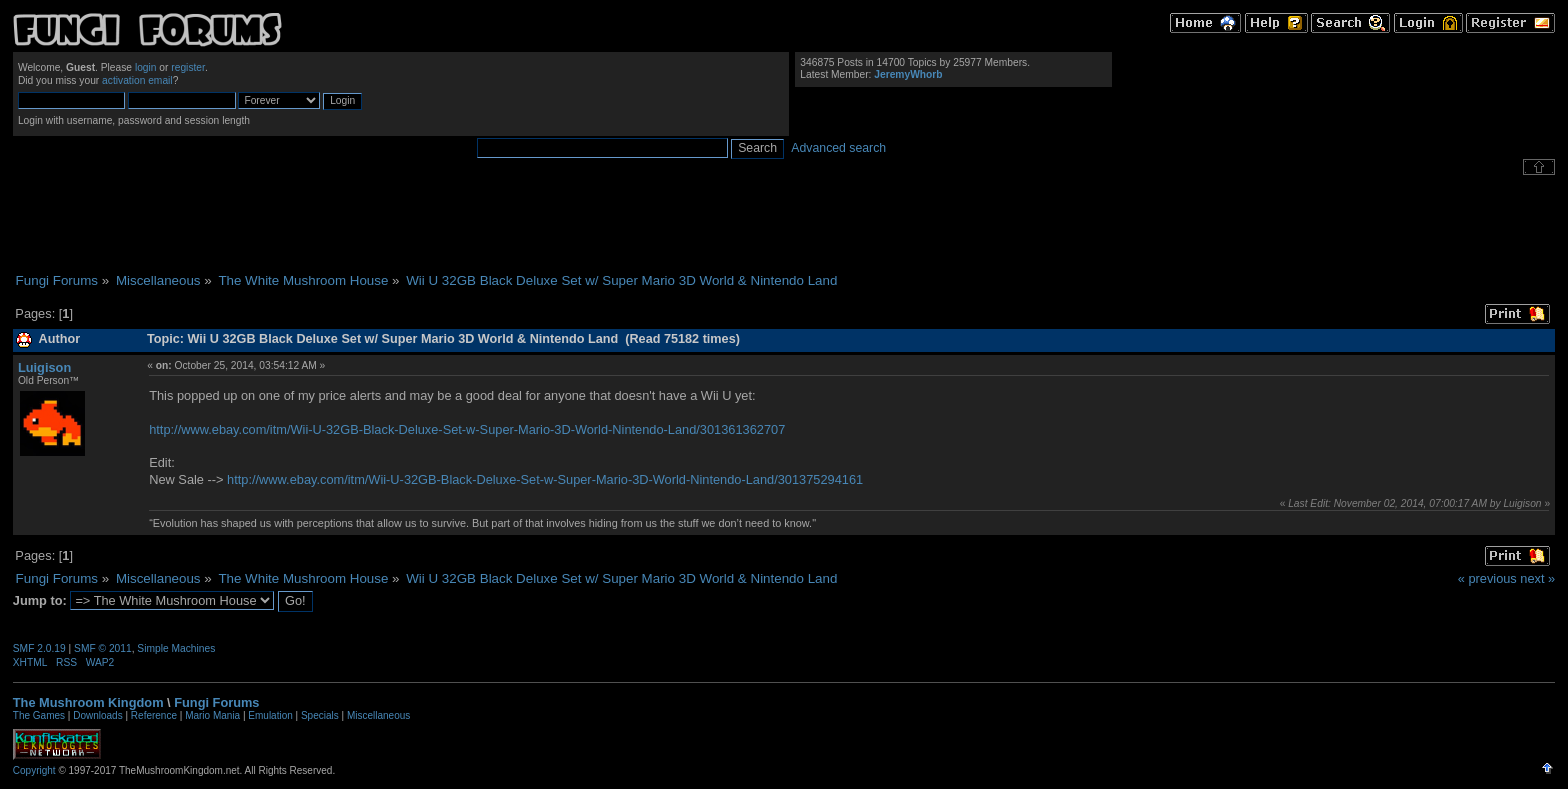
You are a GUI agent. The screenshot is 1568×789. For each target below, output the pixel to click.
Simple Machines (176, 648)
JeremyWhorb (908, 74)
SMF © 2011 (103, 648)
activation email (137, 80)
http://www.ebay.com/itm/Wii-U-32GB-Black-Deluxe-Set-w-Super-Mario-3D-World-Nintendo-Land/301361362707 (467, 429)
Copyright (34, 770)
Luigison (44, 367)
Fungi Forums (216, 702)
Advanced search (838, 148)
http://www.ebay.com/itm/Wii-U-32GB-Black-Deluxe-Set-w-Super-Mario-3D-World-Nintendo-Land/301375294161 (545, 479)
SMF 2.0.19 (39, 648)
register (188, 67)
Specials (320, 715)
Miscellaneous (378, 715)
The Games (39, 715)
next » (1537, 578)
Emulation (270, 715)
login (146, 67)
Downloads (97, 715)
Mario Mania (212, 715)
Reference (154, 715)
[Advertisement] (784, 224)
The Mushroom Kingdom (88, 702)
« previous (1487, 578)
